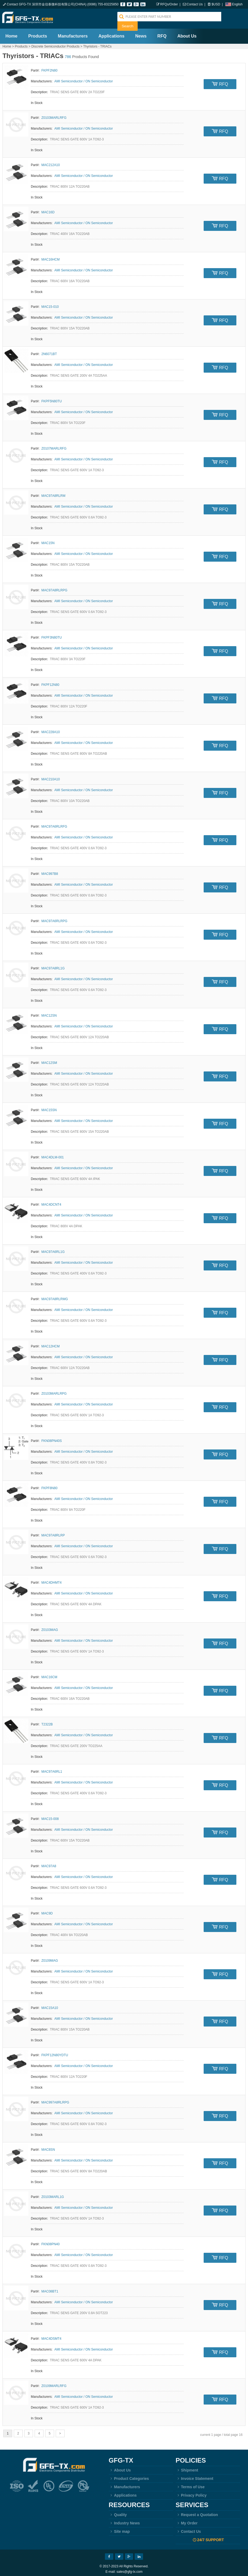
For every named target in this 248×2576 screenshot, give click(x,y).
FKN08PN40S (51, 1438)
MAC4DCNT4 (51, 1202)
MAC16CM (49, 1674)
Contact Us (195, 4)
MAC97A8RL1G (53, 965)
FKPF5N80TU (51, 398)
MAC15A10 (49, 2005)
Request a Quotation (197, 2512)
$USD (215, 4)
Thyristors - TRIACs (97, 44)
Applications (111, 33)
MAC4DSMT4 (51, 2336)
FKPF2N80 (49, 68)
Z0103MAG (49, 1627)
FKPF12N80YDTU (54, 2052)
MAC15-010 (50, 304)
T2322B (47, 1722)
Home (11, 33)
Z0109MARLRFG (54, 2383)
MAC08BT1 (49, 2289)
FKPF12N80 (50, 682)
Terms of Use (190, 2484)
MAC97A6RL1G (53, 1249)
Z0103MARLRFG (54, 115)
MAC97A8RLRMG (54, 1296)
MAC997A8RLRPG (55, 2100)
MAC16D (48, 209)
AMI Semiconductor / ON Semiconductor (83, 78)
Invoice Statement (194, 2476)
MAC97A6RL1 (51, 1769)
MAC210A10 (50, 776)
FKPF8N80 (49, 1485)
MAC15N (48, 540)
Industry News (124, 2520)
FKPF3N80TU (51, 635)
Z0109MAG (49, 1958)
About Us (187, 33)
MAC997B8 (49, 871)
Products (37, 33)
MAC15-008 (50, 1816)
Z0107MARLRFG (54, 446)
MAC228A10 (50, 729)
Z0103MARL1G (52, 2194)
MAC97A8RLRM (53, 493)
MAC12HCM (50, 1344)
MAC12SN (49, 1013)
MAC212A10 (50, 162)
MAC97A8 (48, 1863)
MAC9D (47, 1911)
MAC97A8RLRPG (54, 587)
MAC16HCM (50, 257)
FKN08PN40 (50, 2241)
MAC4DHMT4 (51, 1580)
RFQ (162, 33)
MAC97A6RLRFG (54, 824)
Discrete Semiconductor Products (55, 44)
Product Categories (129, 2476)
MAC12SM (49, 1060)
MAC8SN (48, 2147)
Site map (119, 2529)
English (237, 4)
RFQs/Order (169, 4)
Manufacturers (73, 33)
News (141, 33)
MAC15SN (49, 1107)
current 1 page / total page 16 (221, 2432)
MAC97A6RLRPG (54, 918)
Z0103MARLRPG (54, 1391)
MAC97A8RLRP (53, 1533)
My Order (186, 2520)
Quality (118, 2512)
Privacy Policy (191, 2492)
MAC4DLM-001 (52, 1154)
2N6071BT (49, 351)
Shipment (187, 2467)
